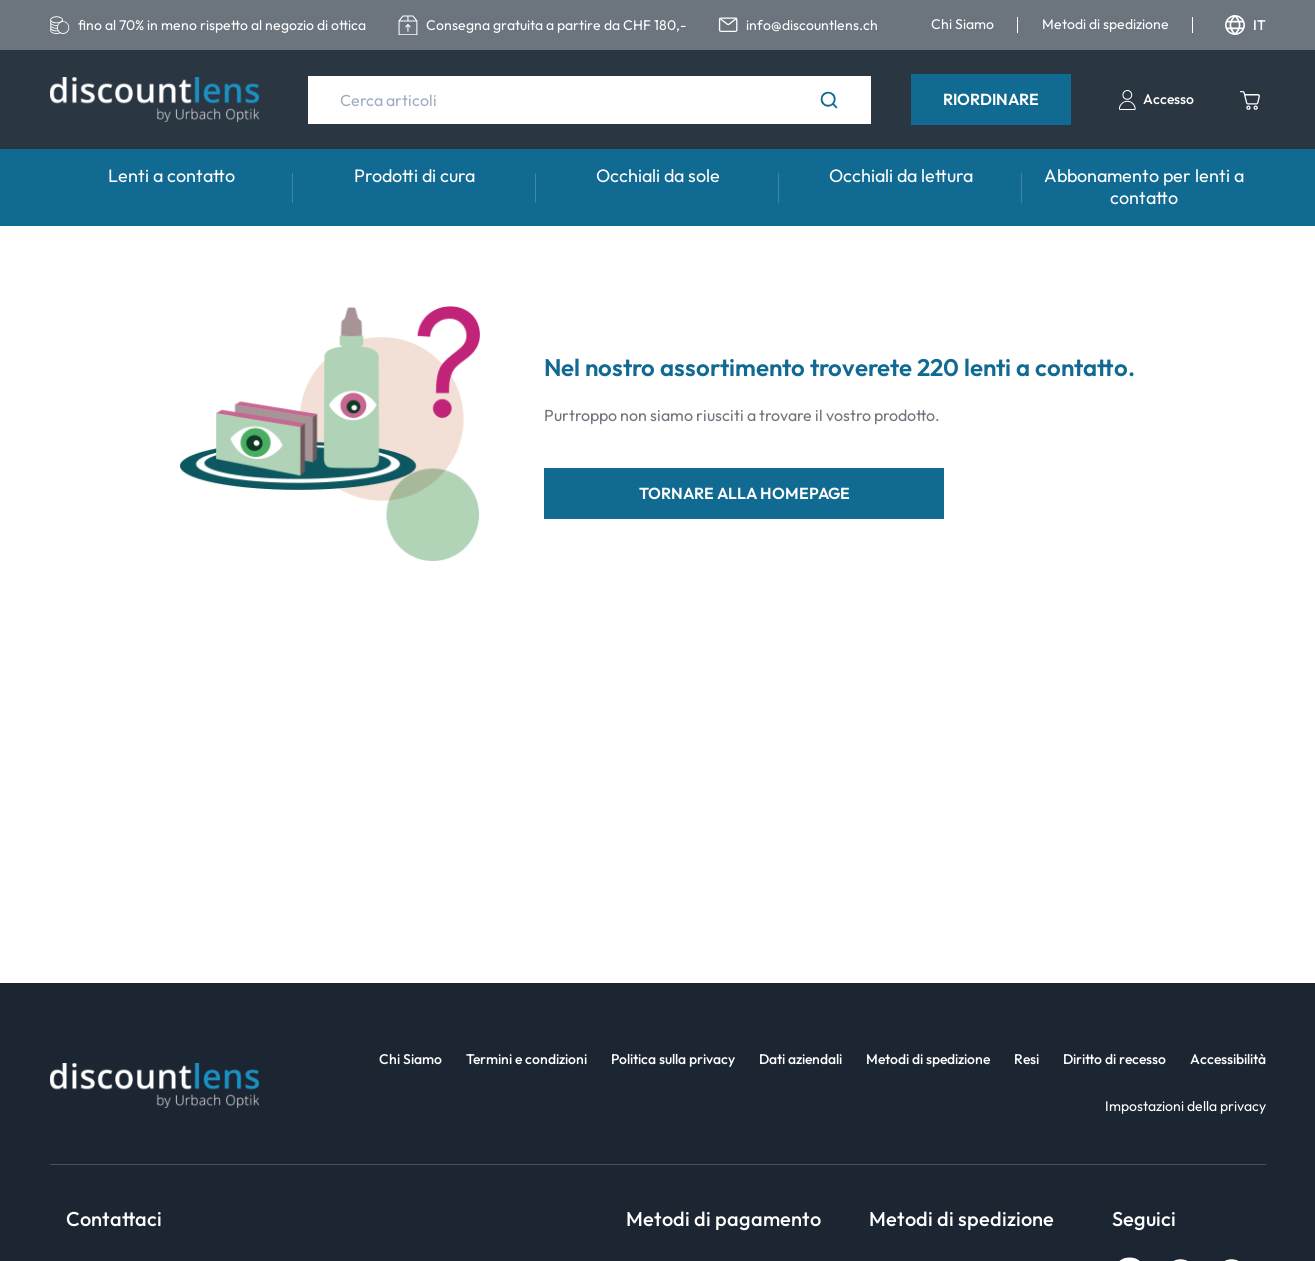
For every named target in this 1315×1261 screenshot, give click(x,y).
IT (1245, 25)
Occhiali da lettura (901, 175)
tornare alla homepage (744, 493)
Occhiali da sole (658, 175)
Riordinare (991, 99)
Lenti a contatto (171, 175)
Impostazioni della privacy (1185, 1106)
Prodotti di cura (414, 175)
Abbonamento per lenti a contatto (1144, 186)
